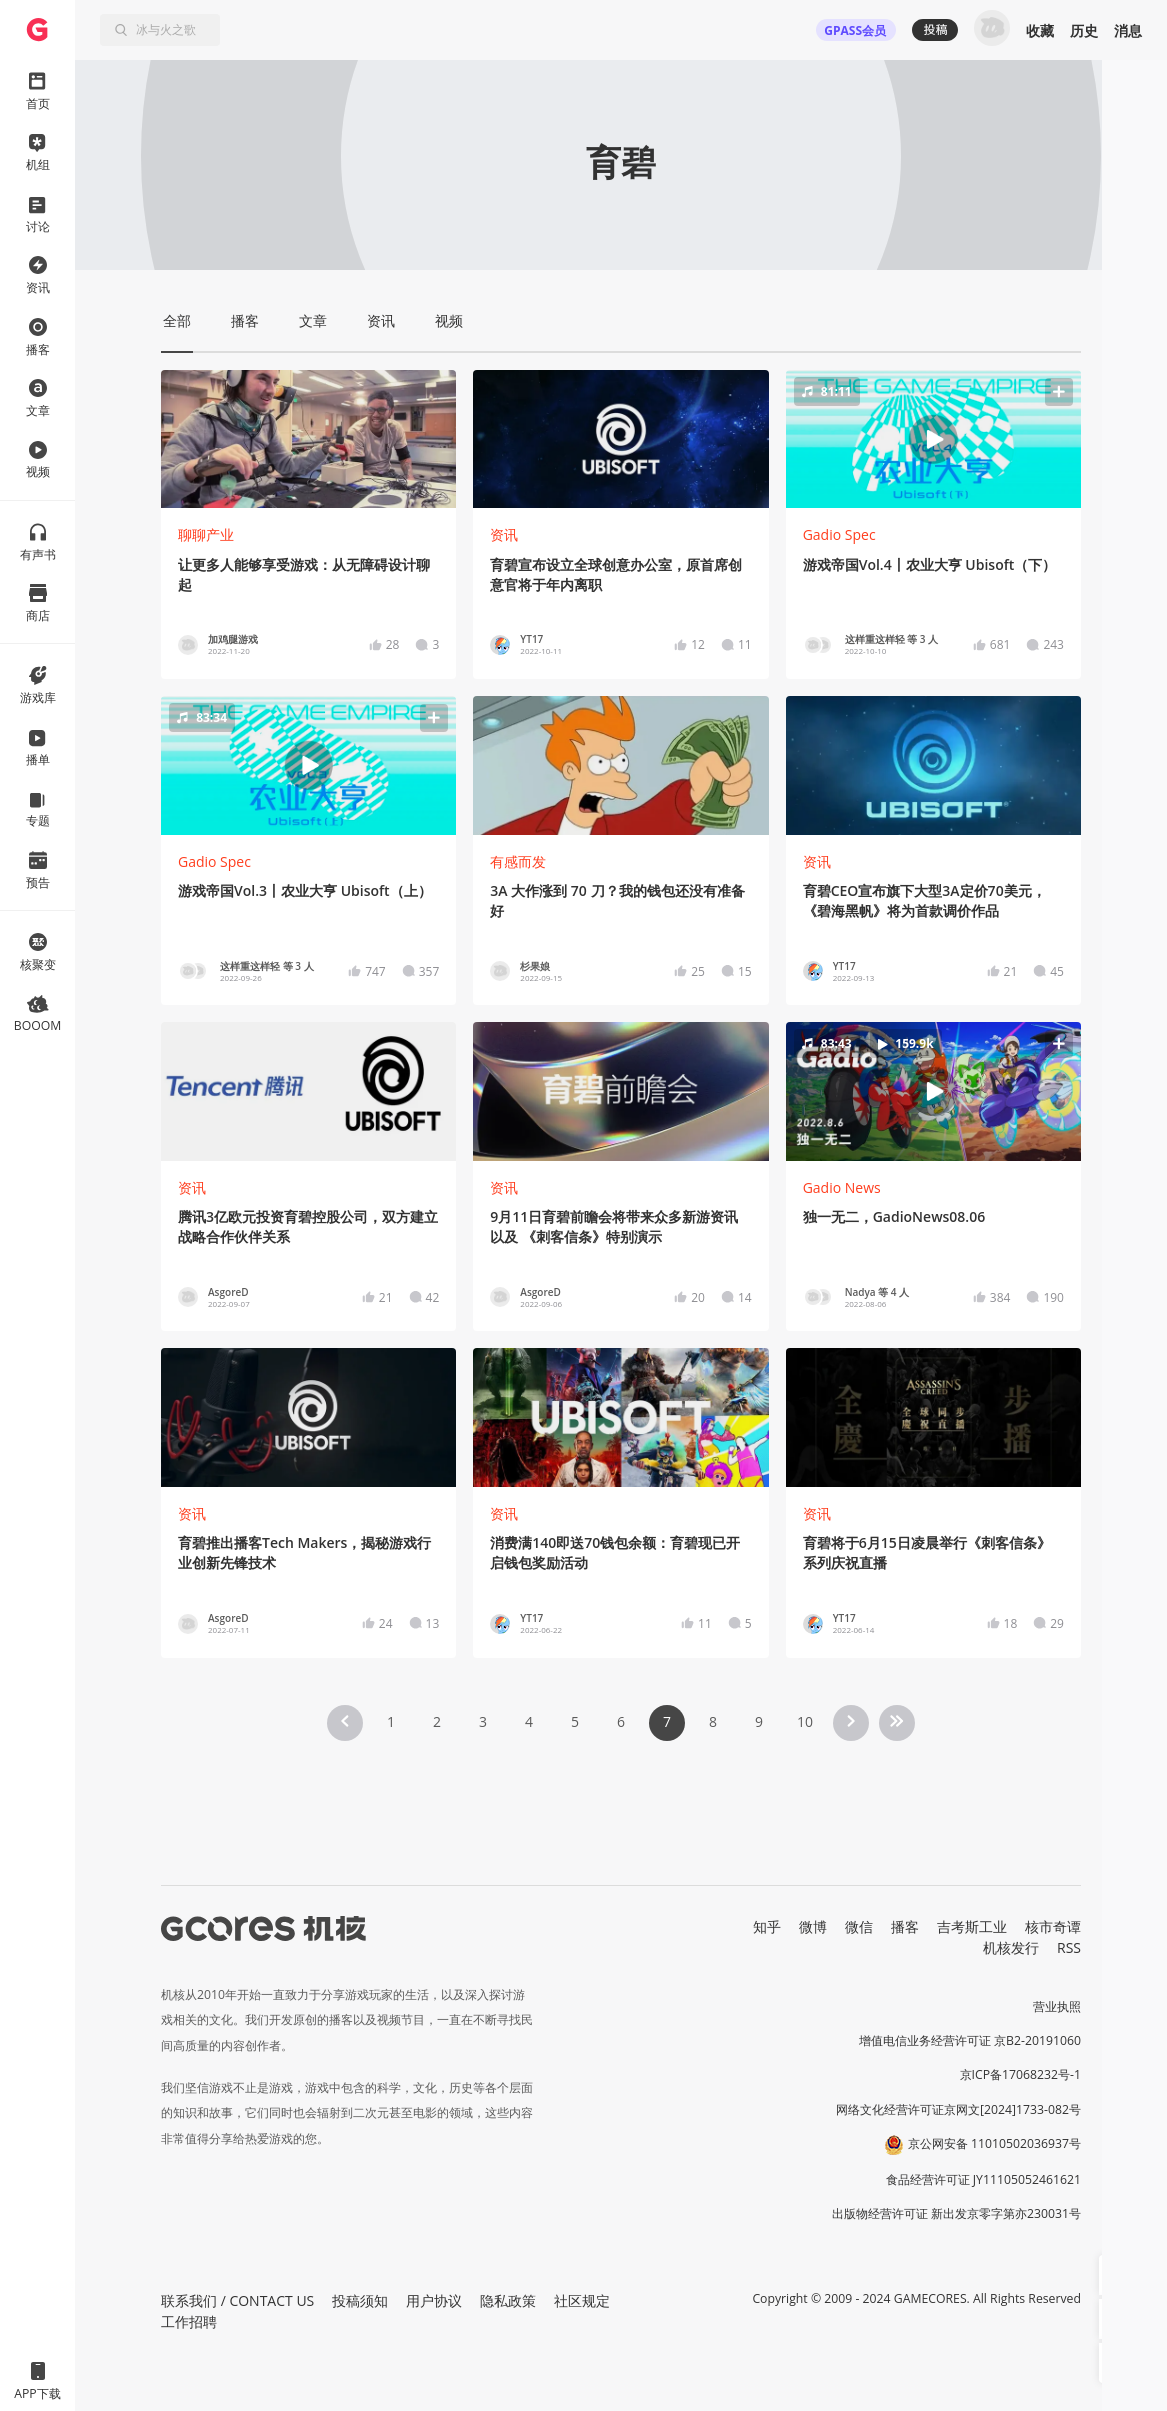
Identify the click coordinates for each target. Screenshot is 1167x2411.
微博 (813, 1926)
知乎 (767, 1926)
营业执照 (1057, 2006)
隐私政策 (508, 2300)
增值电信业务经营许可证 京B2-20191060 (970, 2040)
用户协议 (434, 2300)
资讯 (504, 534)
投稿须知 (360, 2300)
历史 (1084, 30)
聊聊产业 (206, 534)
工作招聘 (189, 2321)
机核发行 (1011, 1947)
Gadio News (842, 1187)
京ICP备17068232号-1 (1021, 2074)
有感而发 (518, 861)
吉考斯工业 (972, 1926)
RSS (1069, 1947)
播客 (905, 1926)
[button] (933, 439)
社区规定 (582, 2300)
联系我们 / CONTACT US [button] (237, 2300)
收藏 (1040, 30)
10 (805, 1721)
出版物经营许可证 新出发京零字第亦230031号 (956, 2213)
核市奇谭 (1053, 1926)
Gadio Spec (839, 534)
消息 (1128, 30)
